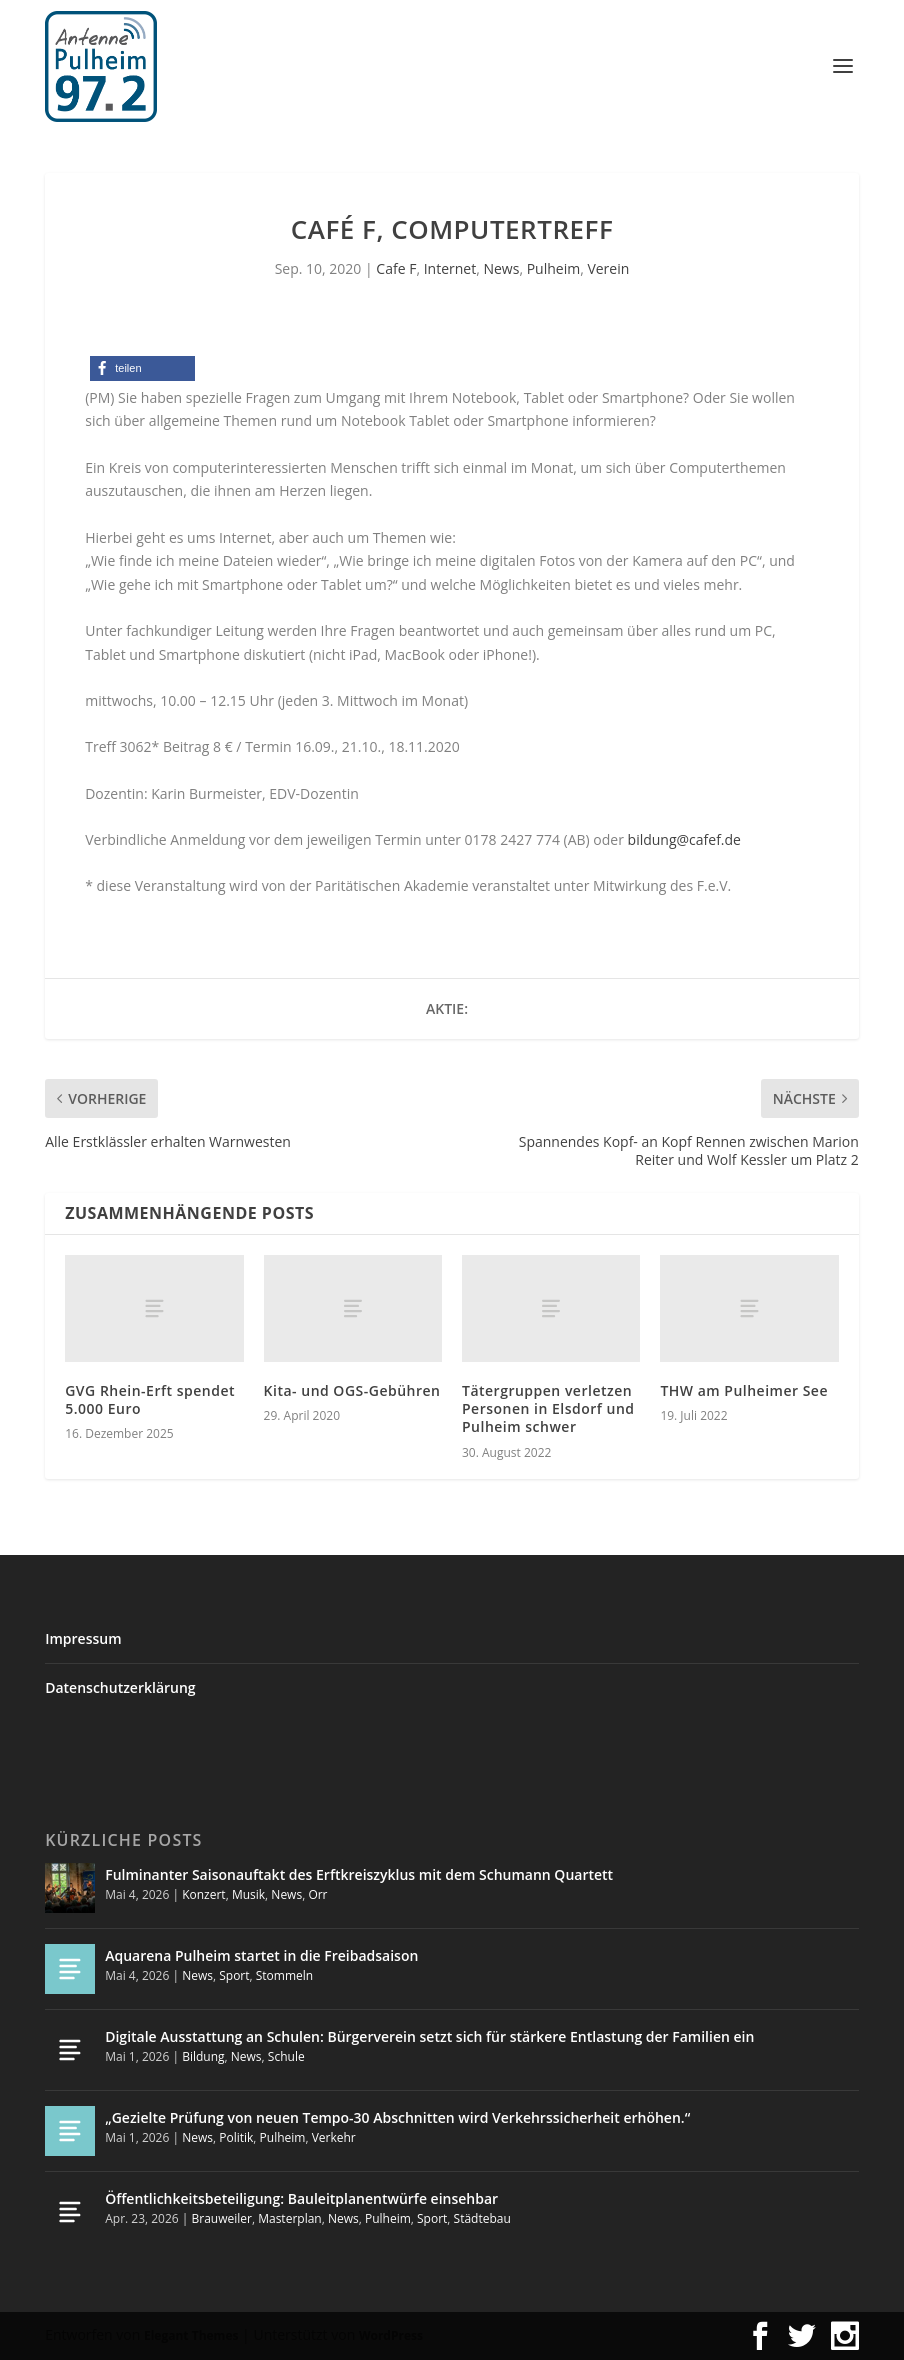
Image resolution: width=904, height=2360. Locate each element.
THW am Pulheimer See (744, 1390)
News (501, 268)
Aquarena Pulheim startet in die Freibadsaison (261, 1955)
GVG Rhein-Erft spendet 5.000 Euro (150, 1399)
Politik (236, 2137)
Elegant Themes (191, 2335)
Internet (450, 268)
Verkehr (334, 2137)
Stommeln (284, 1975)
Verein (608, 268)
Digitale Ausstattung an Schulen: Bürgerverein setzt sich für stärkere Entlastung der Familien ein (429, 2036)
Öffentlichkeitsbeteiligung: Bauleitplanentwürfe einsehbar (301, 2198)
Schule (286, 2056)
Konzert (203, 1894)
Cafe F (396, 268)
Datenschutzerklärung (120, 1687)
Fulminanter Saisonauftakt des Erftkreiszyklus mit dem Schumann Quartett (359, 1874)
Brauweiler (222, 2218)
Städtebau (482, 2218)
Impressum (83, 1638)
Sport (234, 1975)
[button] (142, 368)
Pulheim (553, 268)
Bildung (203, 2056)
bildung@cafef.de (684, 839)
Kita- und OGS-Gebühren (352, 1390)
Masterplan (290, 2218)
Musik (248, 1894)
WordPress (391, 2335)
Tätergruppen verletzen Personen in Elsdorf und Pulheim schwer (548, 1408)
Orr (317, 1894)
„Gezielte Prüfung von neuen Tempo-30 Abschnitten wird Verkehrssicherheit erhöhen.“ (397, 2117)
